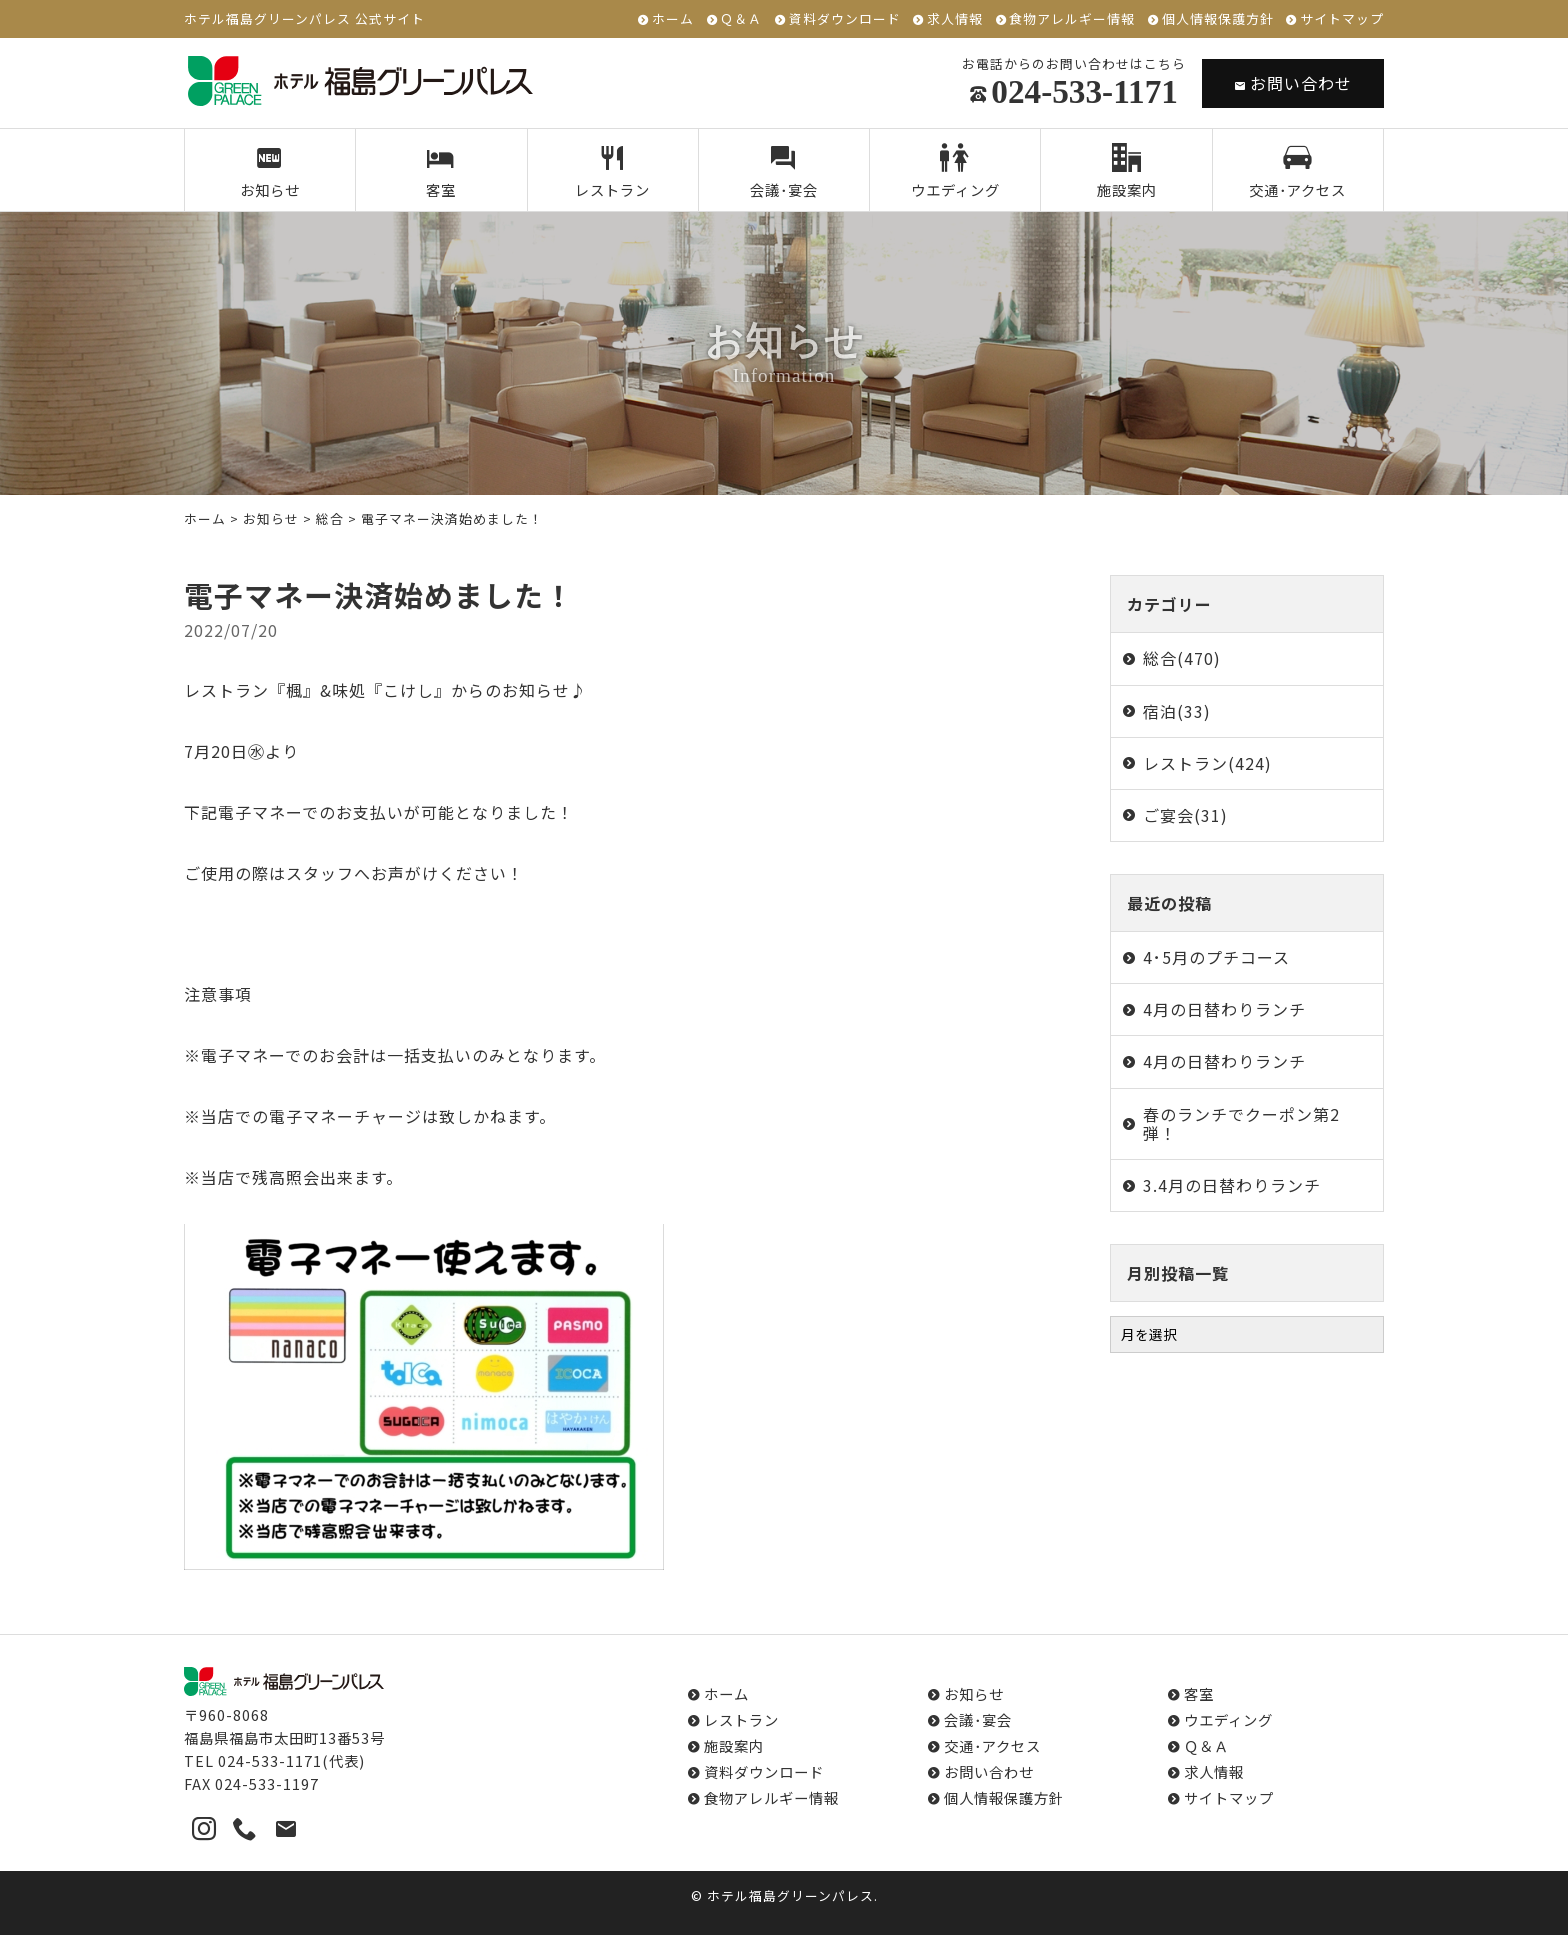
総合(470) (1182, 658)
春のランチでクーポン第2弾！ (1241, 1123)
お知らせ (270, 172)
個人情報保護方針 (1218, 19)
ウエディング (955, 172)
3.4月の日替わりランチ (1232, 1185)
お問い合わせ (1293, 83)
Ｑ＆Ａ (741, 19)
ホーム (673, 19)
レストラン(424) (1207, 763)
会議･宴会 (784, 172)
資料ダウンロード (845, 19)
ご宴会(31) (1185, 815)
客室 (441, 172)
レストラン (612, 172)
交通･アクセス (1297, 172)
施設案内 (1127, 172)
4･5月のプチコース (1216, 957)
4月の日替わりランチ (1224, 1009)
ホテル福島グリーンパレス (790, 1895)
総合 (330, 518)
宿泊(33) (1177, 711)
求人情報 (955, 19)
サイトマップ (1342, 19)
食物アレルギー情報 (1072, 19)
